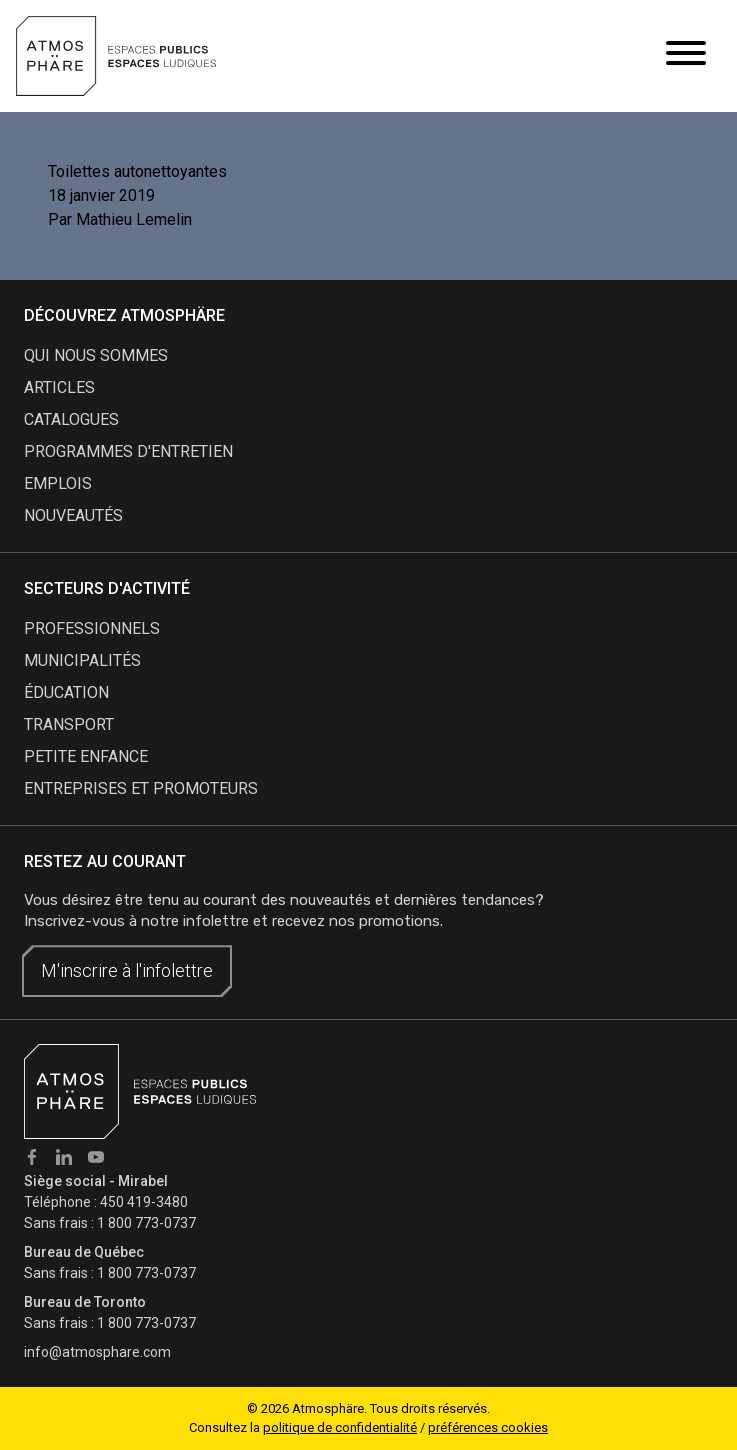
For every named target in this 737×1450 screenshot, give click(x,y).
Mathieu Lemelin (134, 219)
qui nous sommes (96, 355)
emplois (58, 483)
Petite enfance (86, 756)
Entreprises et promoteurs (141, 788)
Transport (69, 724)
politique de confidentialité (340, 1427)
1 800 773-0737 (146, 1223)
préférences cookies (488, 1427)
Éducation (66, 692)
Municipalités (82, 660)
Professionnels (92, 628)
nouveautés (73, 515)
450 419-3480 (144, 1202)
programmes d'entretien (128, 451)
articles (59, 387)
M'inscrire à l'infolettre (127, 970)
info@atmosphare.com (97, 1352)
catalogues (71, 419)
